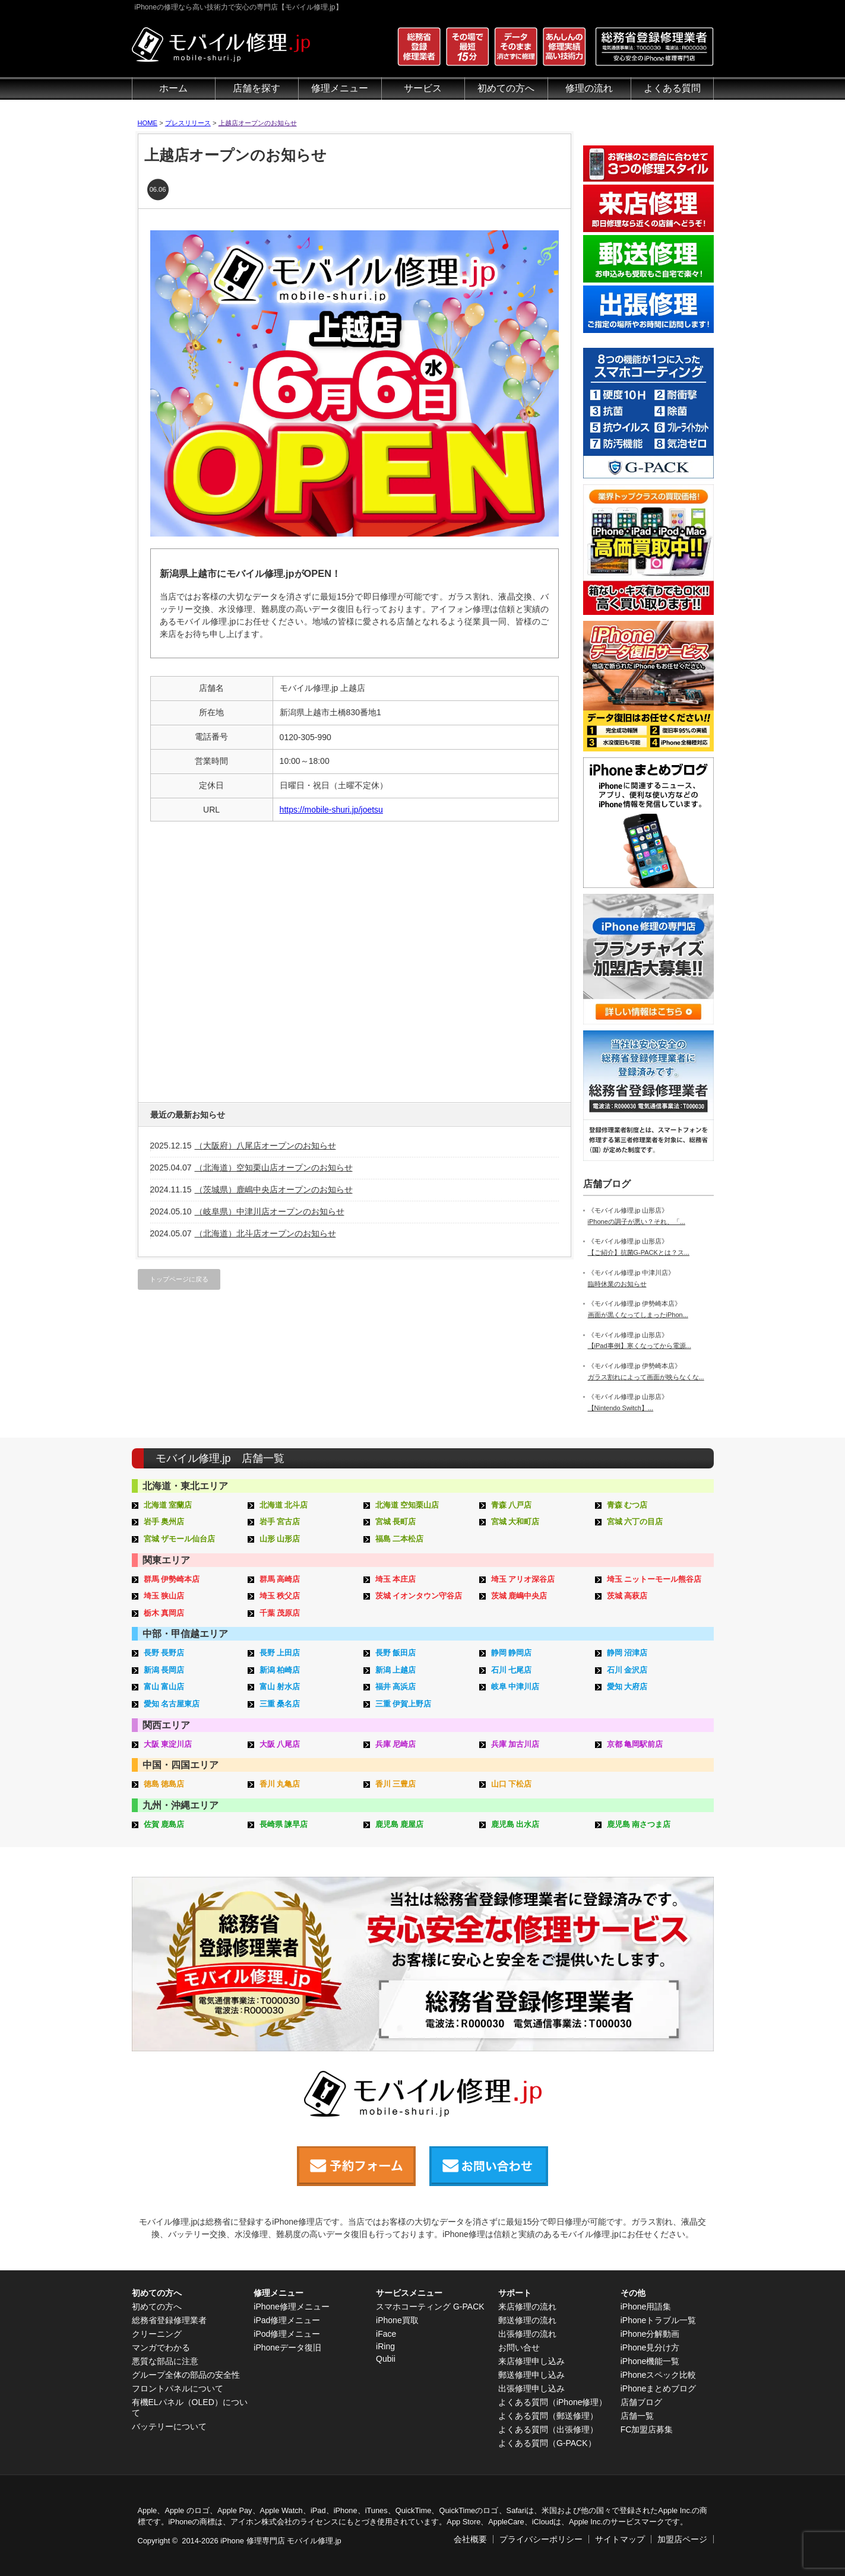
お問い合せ (519, 2347)
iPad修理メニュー (287, 2320)
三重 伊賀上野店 (403, 1703)
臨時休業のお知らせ (617, 1283)
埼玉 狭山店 (164, 1595)
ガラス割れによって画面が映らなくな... (646, 1377)
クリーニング (157, 2334)
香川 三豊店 (395, 1783)
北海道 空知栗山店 (407, 1504)
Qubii (385, 2359)
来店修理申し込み (531, 2361)
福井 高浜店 (395, 1686)
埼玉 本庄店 (395, 1579)
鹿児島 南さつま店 (639, 1824)
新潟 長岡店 (164, 1669)
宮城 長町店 (395, 1521)
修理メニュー (339, 88)
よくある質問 (672, 88)
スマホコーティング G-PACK (430, 2306)
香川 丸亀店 (279, 1783)
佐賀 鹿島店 (164, 1824)
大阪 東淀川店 (168, 1744)
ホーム (173, 88)
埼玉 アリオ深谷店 (523, 1579)
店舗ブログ (641, 2402)
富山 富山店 (164, 1686)
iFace (386, 2334)
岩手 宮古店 (279, 1521)
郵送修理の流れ (527, 2320)
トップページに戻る (179, 1279)
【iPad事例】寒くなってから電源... (639, 1345)
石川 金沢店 (627, 1669)
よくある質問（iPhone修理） (552, 2402)
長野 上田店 (279, 1652)
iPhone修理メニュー (292, 2306)
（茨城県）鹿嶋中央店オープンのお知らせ (274, 1189)
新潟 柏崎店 (279, 1669)
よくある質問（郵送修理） (548, 2415)
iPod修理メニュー (287, 2334)
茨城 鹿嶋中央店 (519, 1595)
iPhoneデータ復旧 (287, 2347)
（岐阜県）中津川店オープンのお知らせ (269, 1211)
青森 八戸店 (511, 1504)
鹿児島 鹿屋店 (399, 1824)
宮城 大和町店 (515, 1521)
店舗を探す (256, 88)
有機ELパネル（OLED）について (190, 2407)
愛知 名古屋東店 (172, 1703)
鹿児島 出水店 (515, 1824)
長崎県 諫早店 (283, 1824)
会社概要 (470, 2539)
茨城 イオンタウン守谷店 (419, 1595)
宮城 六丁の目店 (635, 1521)
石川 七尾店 (511, 1669)
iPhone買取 (397, 2320)
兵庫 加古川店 (515, 1744)
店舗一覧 (637, 2415)
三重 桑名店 (279, 1703)
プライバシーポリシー (541, 2539)
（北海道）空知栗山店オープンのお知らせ (274, 1167)
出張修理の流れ (527, 2334)
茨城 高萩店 (627, 1595)
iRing (385, 2346)
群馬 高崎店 (279, 1579)
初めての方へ (505, 88)
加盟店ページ (682, 2539)
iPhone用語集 (646, 2306)
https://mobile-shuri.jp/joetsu (331, 809)
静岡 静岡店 (511, 1652)
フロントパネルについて (177, 2388)
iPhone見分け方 (650, 2347)
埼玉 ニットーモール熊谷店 (654, 1579)
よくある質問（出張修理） (548, 2429)
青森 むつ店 (627, 1504)
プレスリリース (188, 122)
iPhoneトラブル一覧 (659, 2320)
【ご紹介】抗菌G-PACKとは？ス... (639, 1252)
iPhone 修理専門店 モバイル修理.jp (280, 2540)
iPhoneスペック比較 (659, 2375)
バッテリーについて (169, 2426)
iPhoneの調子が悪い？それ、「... (636, 1221)
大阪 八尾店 (279, 1744)
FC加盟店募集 (647, 2429)
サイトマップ (620, 2539)
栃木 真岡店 (164, 1613)
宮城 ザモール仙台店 (180, 1538)
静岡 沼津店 (627, 1652)
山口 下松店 (511, 1783)
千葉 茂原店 (279, 1613)
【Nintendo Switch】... (621, 1407)
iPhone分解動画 (650, 2334)
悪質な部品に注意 (165, 2361)
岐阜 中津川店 (515, 1686)
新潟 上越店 (395, 1669)
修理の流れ (589, 88)
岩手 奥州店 (164, 1521)
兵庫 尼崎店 (395, 1744)
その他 (633, 2293)
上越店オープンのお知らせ (258, 122)
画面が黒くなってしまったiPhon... (638, 1314)
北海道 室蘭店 (168, 1504)
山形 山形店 (279, 1538)
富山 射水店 (279, 1686)
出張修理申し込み (531, 2388)
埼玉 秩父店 (279, 1595)
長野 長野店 (164, 1652)
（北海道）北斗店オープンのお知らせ (265, 1233)
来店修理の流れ (527, 2306)
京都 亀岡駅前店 (635, 1744)
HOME (148, 122)
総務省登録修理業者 (169, 2320)
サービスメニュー (409, 2293)
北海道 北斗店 (283, 1504)
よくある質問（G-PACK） (547, 2443)
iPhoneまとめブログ (659, 2388)
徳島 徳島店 (164, 1783)
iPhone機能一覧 (650, 2361)
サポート (514, 2293)
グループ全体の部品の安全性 (186, 2375)
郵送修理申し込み (531, 2375)
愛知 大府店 (627, 1686)
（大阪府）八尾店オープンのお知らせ (265, 1145)
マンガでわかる (161, 2347)
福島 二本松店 (399, 1538)
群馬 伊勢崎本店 (172, 1579)
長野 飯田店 (395, 1652)
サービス (423, 88)
